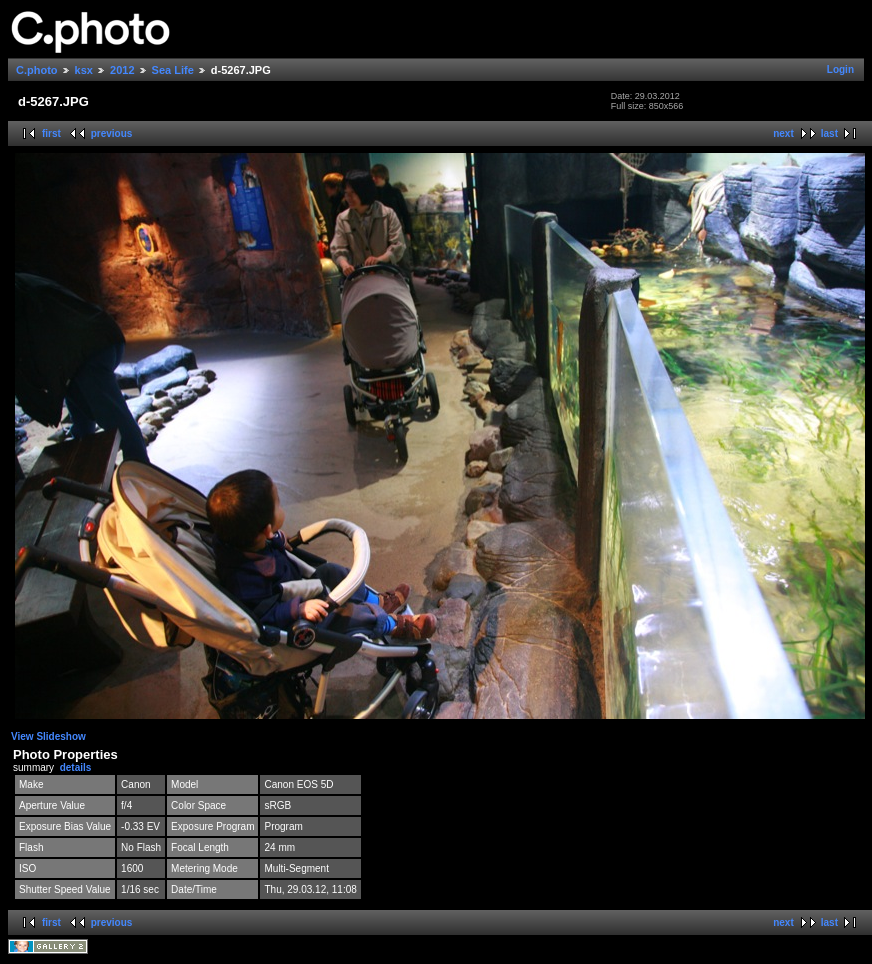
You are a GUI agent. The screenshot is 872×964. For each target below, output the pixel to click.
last (829, 133)
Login (840, 69)
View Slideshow (48, 736)
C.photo (37, 70)
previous (112, 133)
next (783, 133)
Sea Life (173, 70)
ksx (84, 70)
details (76, 767)
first (51, 133)
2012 (122, 70)
